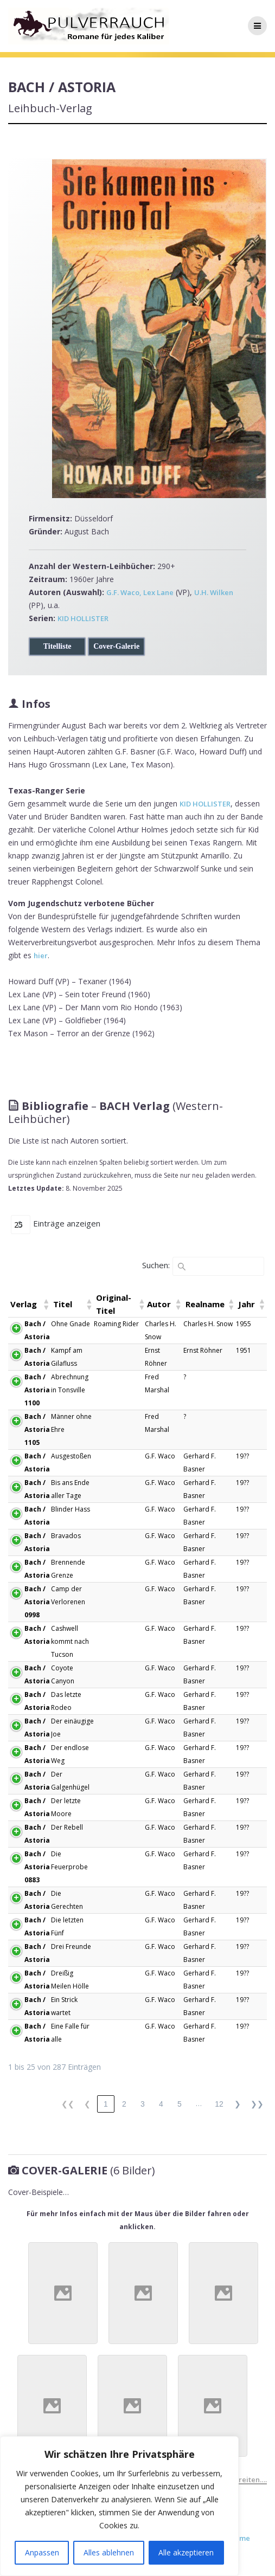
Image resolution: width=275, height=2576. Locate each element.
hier (41, 955)
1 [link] (106, 2104)
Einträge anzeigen (66, 1223)
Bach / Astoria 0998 (37, 1601)
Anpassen (42, 2552)
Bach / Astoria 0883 (37, 1866)
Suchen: (156, 1265)
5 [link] (179, 2104)
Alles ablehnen (109, 2552)
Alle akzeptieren (186, 2552)
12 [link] (219, 2104)
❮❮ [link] (67, 2104)
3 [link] (142, 2104)
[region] (119, 2506)
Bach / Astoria (37, 1330)
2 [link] (124, 2104)
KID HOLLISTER (82, 618)
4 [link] (161, 2104)
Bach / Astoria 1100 (37, 1390)
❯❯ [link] (257, 2104)
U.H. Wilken (213, 592)
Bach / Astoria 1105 (37, 1429)
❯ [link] (237, 2104)
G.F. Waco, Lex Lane (140, 592)
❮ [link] (87, 2104)
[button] (45, 1303)
